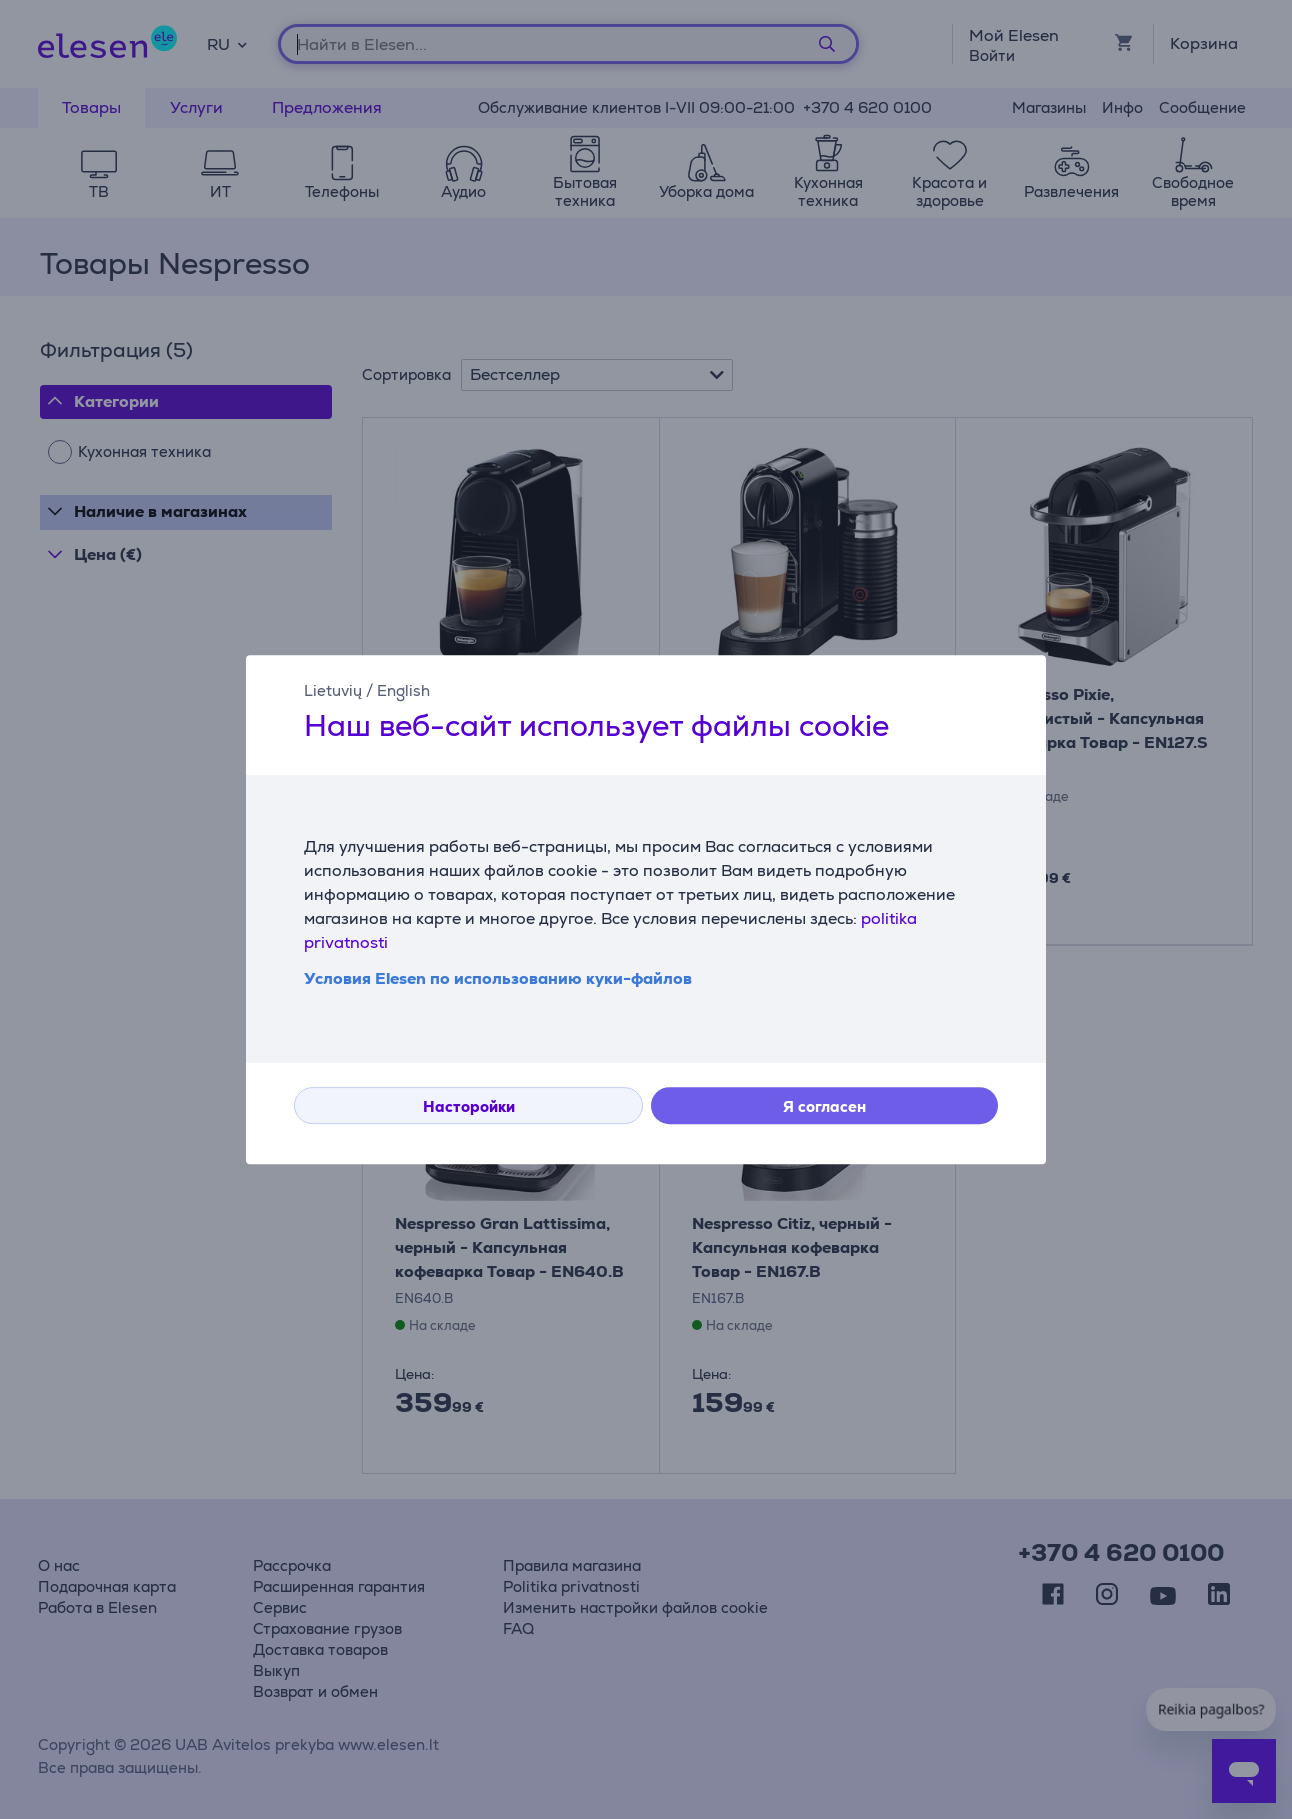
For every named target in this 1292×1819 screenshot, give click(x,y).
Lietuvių (333, 690)
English (403, 690)
